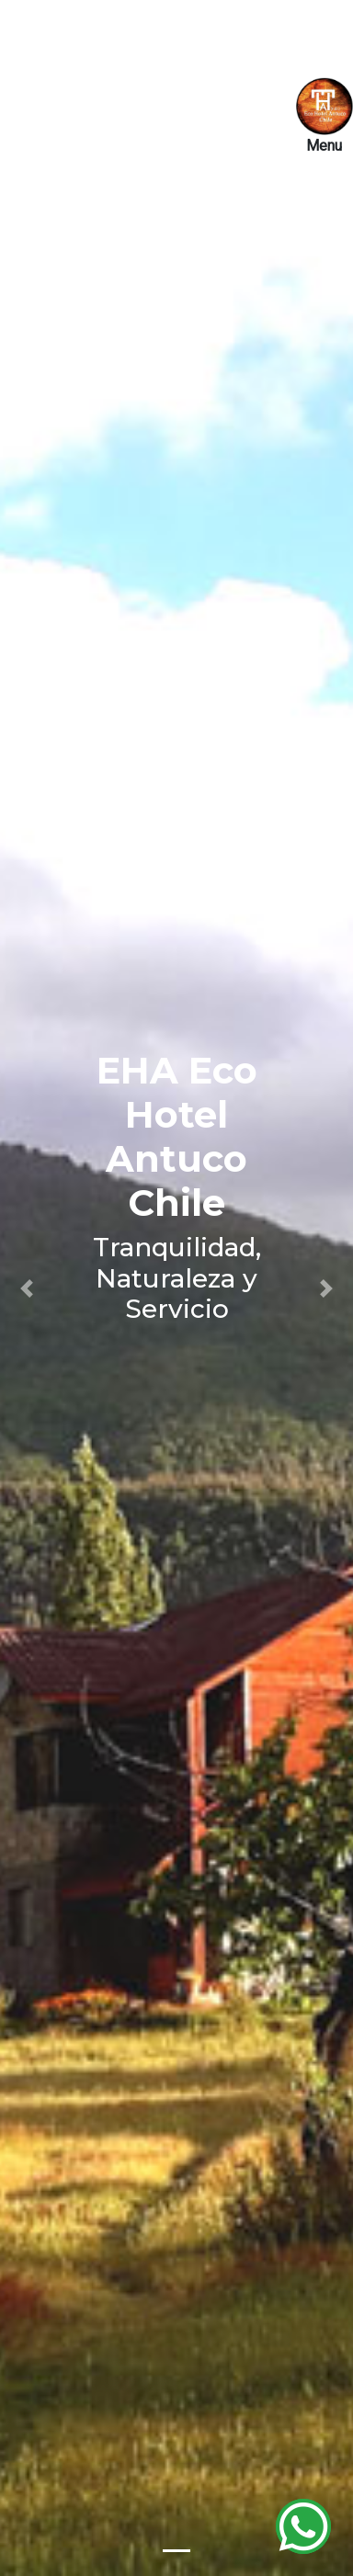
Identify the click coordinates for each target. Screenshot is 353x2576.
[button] (26, 1288)
